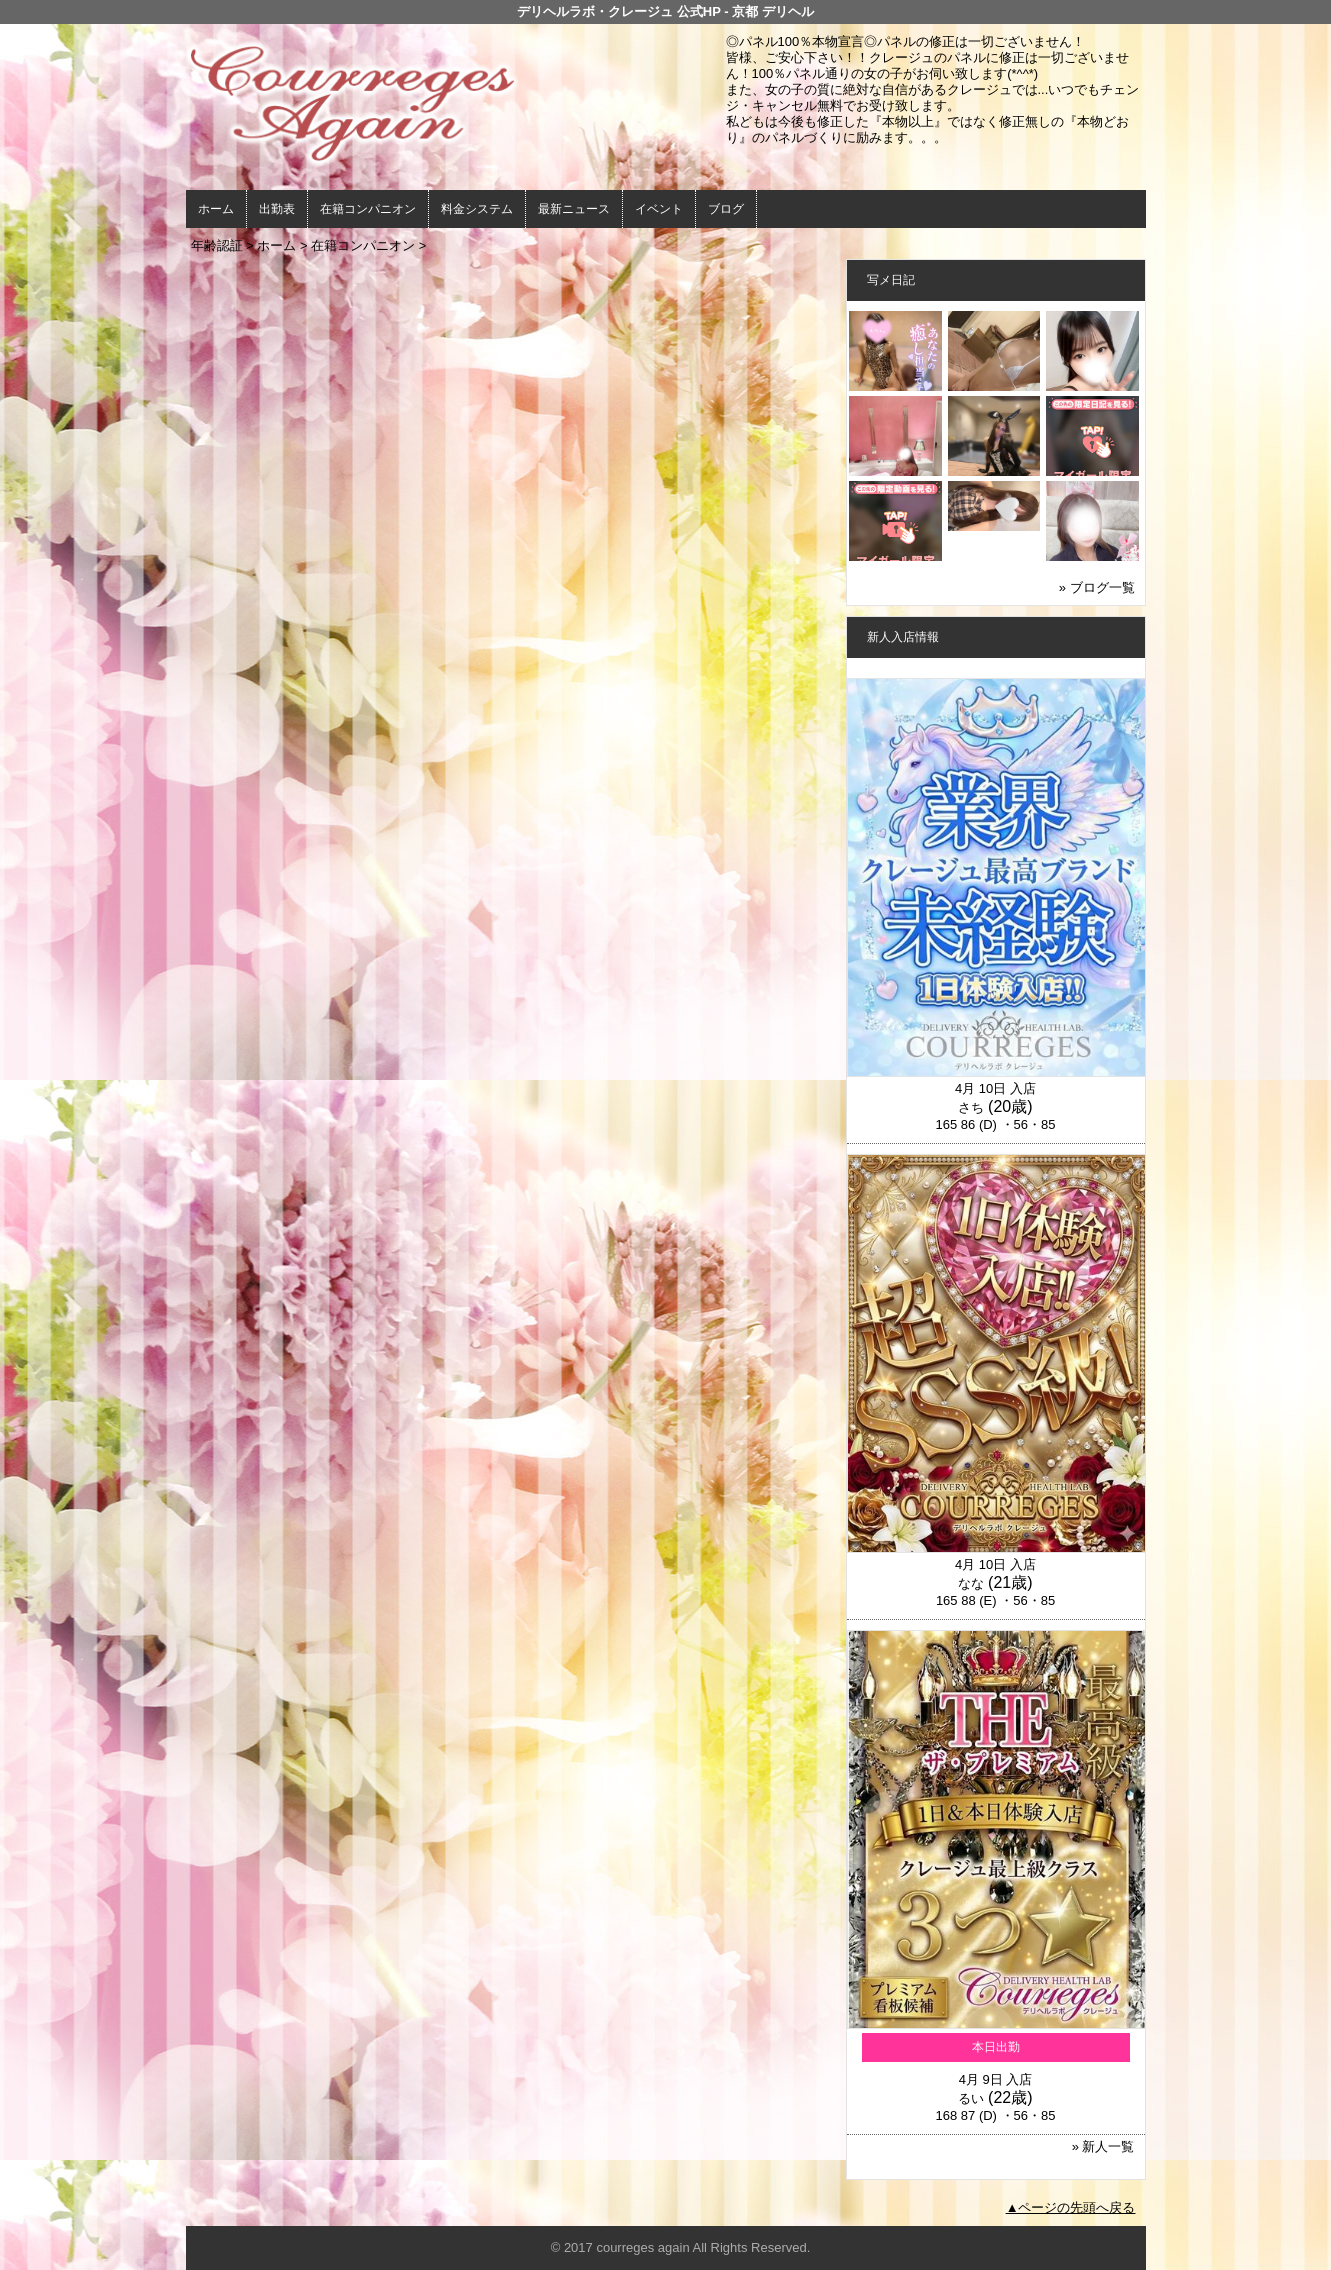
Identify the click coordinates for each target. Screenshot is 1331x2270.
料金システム (477, 209)
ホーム (216, 209)
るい (971, 2098)
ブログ (726, 209)
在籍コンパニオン (368, 209)
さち (971, 1107)
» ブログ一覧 (1097, 587)
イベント (659, 209)
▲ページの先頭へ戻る (1071, 2207)
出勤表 (277, 209)
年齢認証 (217, 245)
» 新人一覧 (1103, 2146)
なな (971, 1583)
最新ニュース (574, 209)
